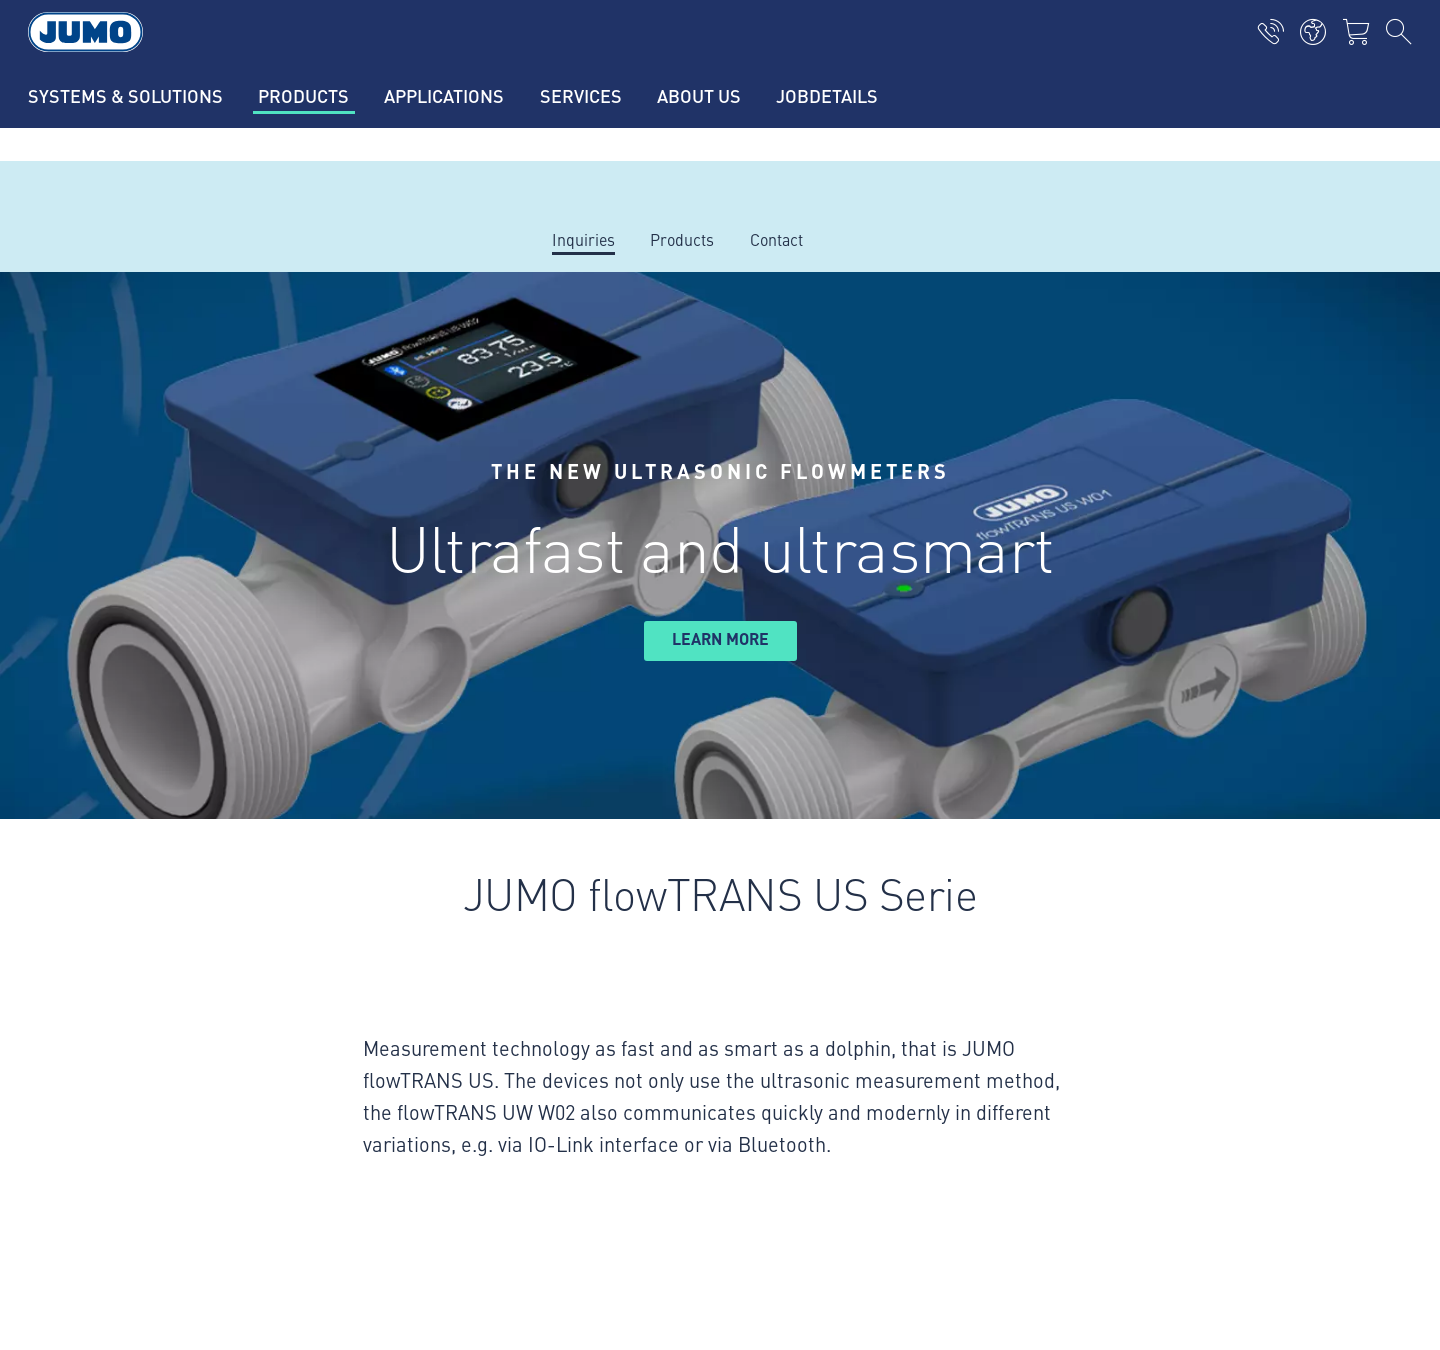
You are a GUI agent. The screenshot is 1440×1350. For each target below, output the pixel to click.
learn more (720, 638)
